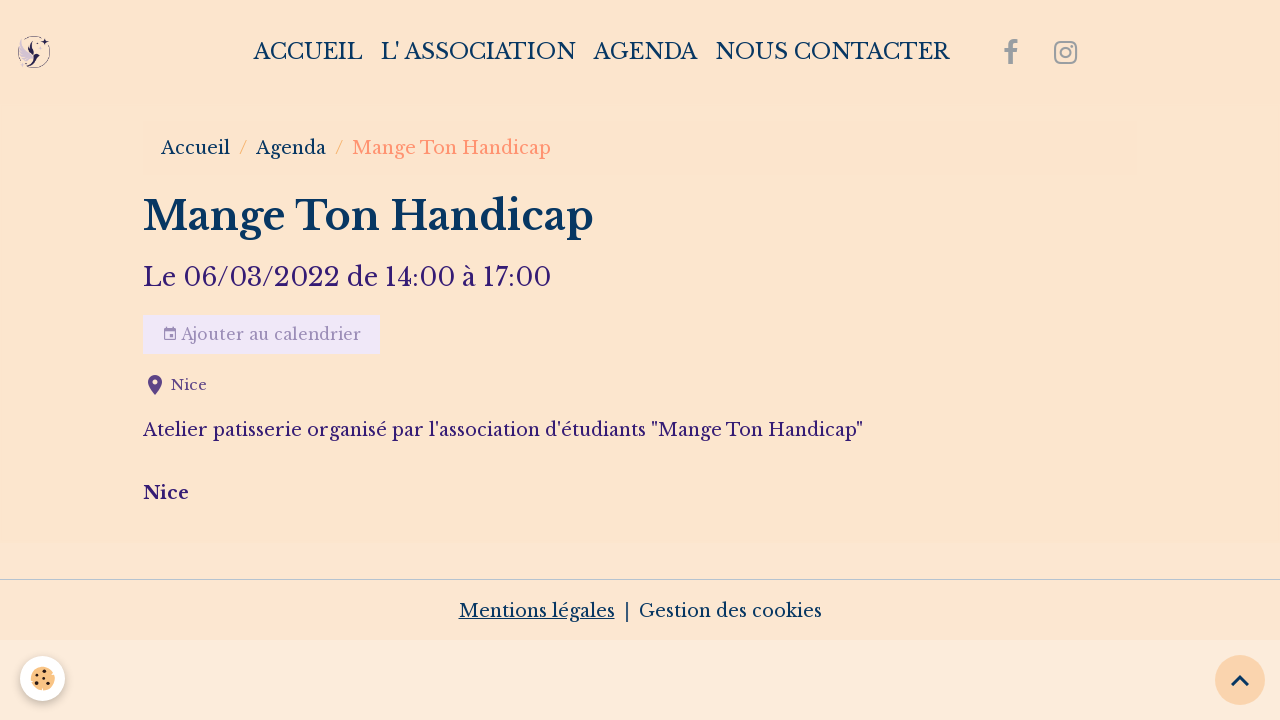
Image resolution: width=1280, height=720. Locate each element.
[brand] (38, 52)
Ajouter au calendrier (261, 335)
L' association (478, 51)
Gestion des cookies (730, 611)
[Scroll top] (1240, 680)
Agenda (645, 51)
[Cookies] (42, 678)
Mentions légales (537, 611)
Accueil (308, 51)
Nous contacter (832, 51)
